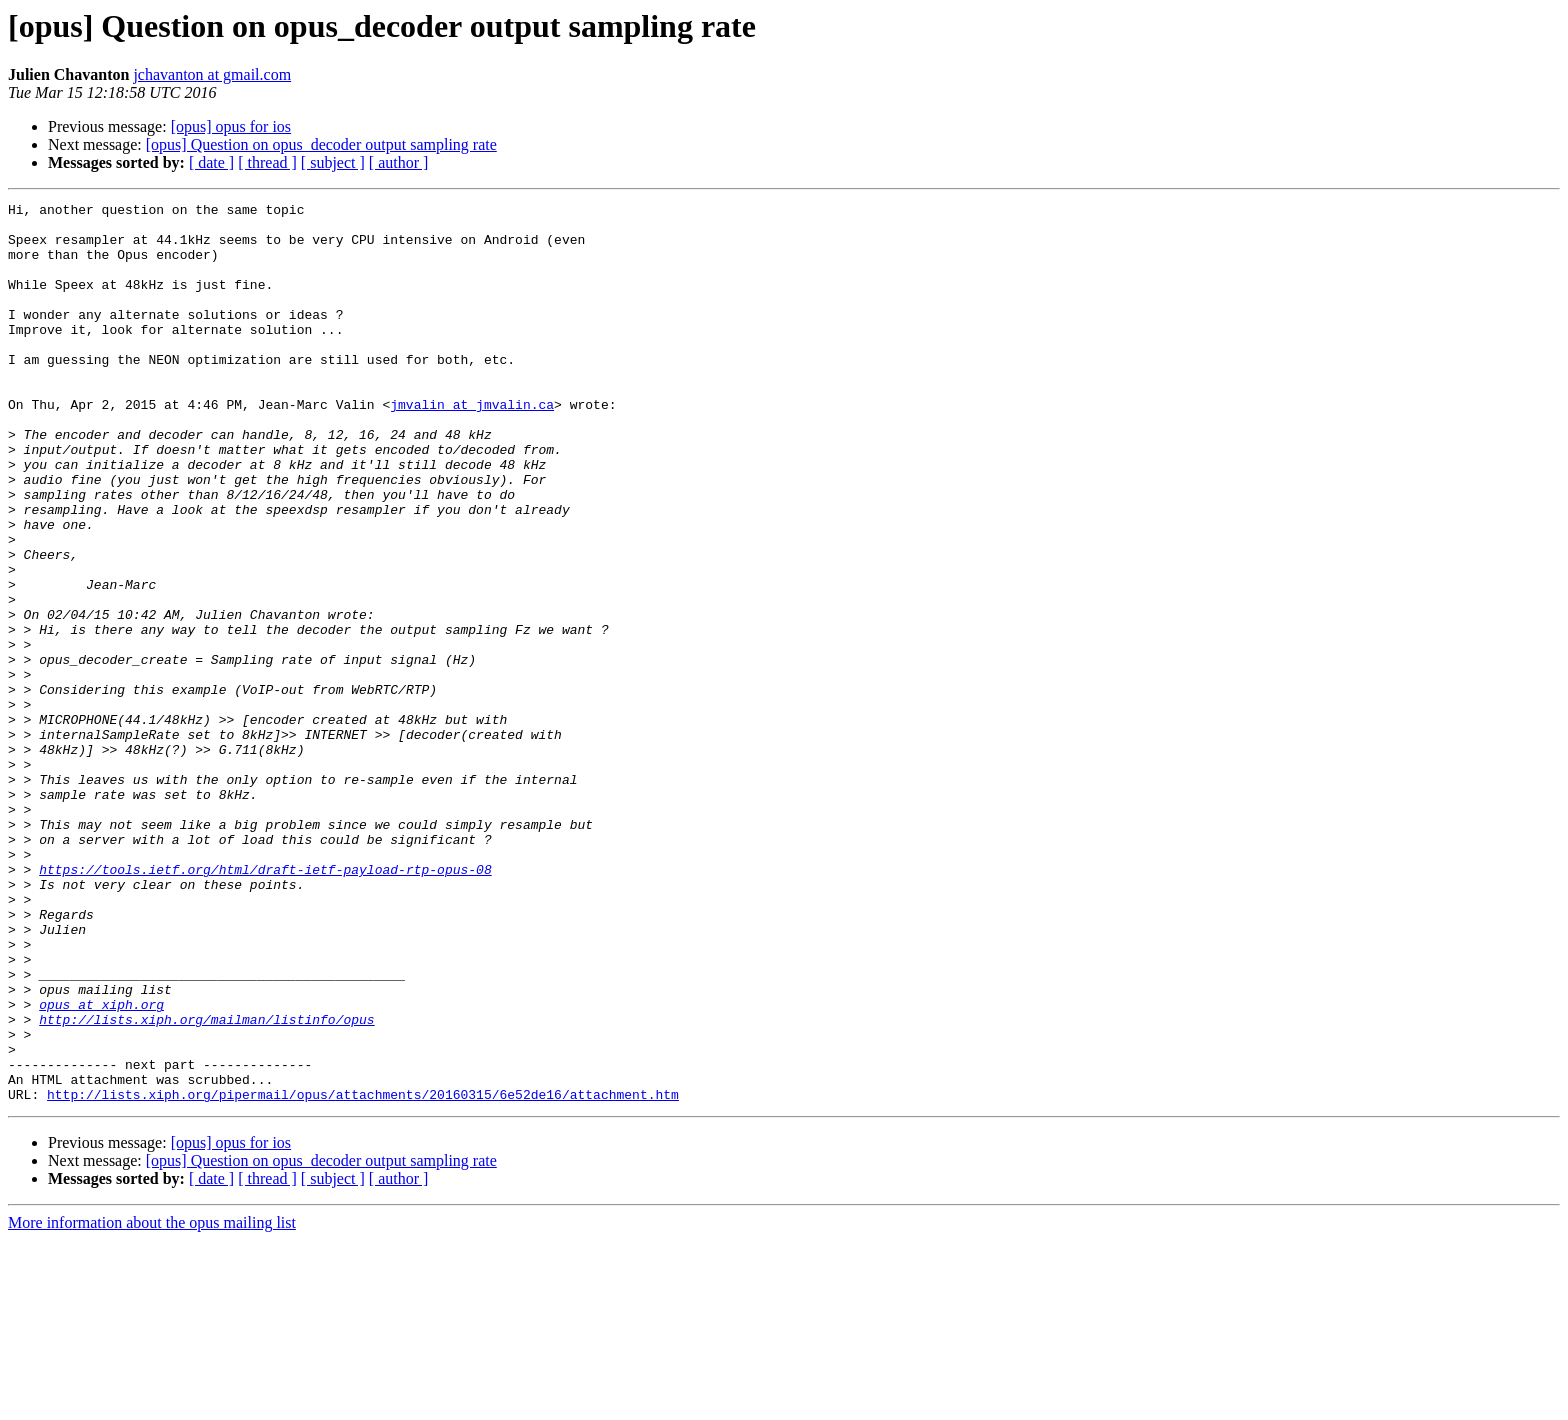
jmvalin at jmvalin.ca (472, 446)
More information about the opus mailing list (152, 1402)
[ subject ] (333, 162)
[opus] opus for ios (231, 126)
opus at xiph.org (101, 1166)
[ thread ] (267, 162)
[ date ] (211, 162)
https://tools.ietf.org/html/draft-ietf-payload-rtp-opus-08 (265, 1004)
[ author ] (399, 162)
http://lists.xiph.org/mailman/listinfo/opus (206, 1184)
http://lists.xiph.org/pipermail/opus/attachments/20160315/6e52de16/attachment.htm (363, 1274)
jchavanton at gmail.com (212, 74)
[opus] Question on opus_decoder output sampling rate (321, 144)
